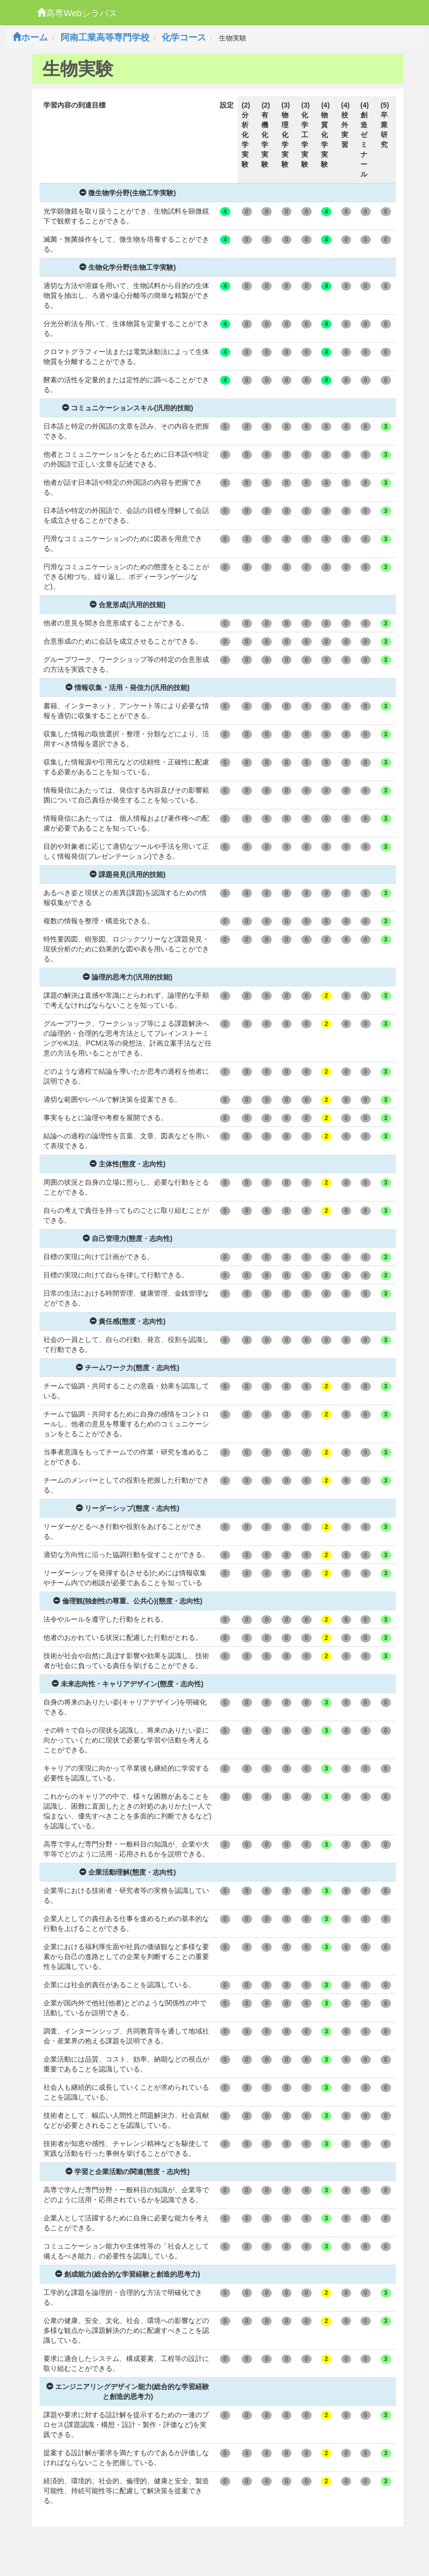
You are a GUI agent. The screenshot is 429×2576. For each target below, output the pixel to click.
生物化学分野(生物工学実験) (127, 267)
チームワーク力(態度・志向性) (127, 1368)
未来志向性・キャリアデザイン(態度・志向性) (127, 1684)
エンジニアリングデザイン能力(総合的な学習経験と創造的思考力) (128, 2391)
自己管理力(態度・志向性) (127, 1238)
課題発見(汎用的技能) (127, 874)
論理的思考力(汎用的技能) (127, 977)
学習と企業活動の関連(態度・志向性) (127, 2172)
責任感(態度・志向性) (127, 1321)
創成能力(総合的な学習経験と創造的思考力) (127, 2274)
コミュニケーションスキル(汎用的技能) (127, 408)
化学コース (184, 37)
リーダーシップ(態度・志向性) (127, 1508)
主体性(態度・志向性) (127, 1164)
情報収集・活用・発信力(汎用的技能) (127, 687)
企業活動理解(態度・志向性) (127, 1872)
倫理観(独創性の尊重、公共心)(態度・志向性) (128, 1601)
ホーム (30, 37)
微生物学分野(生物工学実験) (127, 193)
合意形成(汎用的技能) (127, 605)
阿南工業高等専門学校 (105, 37)
